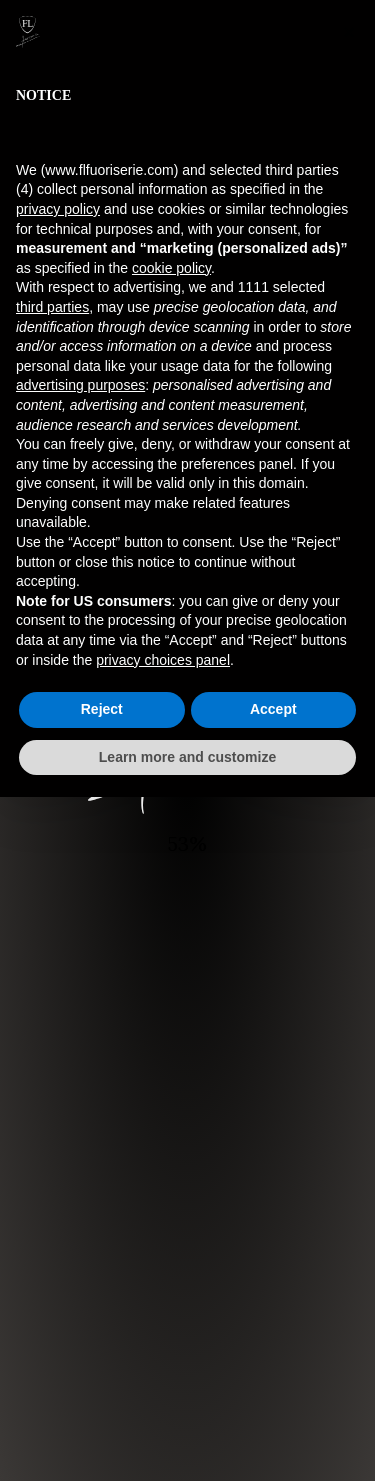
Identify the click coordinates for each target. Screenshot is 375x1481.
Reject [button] (102, 709)
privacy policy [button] (58, 209)
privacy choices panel (163, 660)
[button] (349, 32)
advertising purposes (80, 385)
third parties (52, 307)
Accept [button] (273, 709)
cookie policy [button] (171, 268)
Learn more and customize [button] (187, 757)
